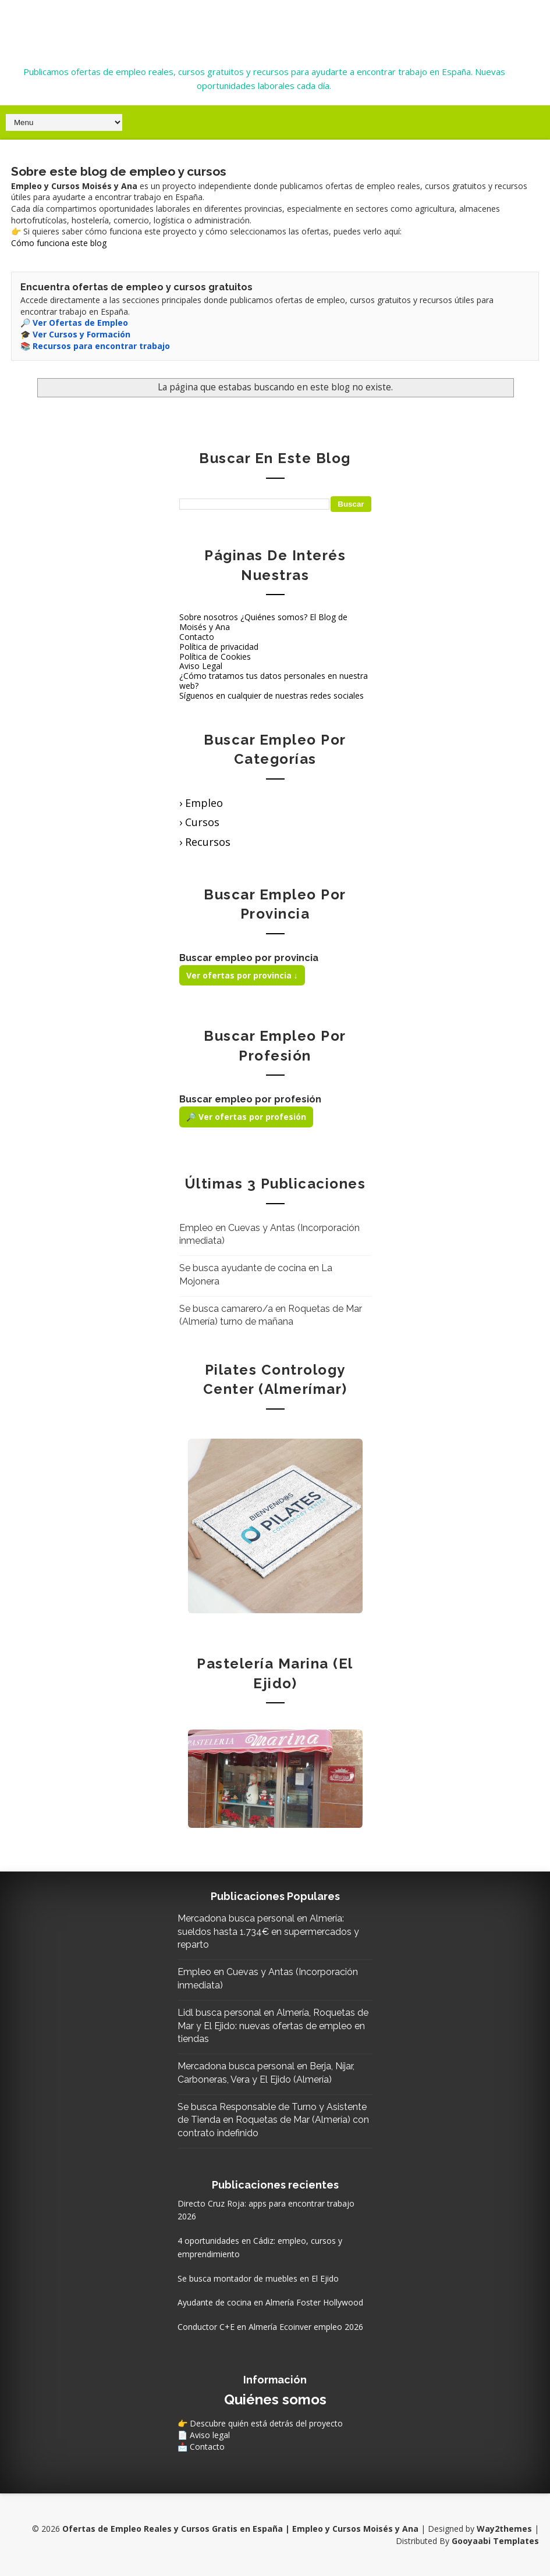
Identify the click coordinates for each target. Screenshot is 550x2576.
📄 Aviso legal (204, 2434)
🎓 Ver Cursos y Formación (75, 334)
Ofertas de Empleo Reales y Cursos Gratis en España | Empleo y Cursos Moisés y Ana (264, 24)
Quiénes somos (275, 2399)
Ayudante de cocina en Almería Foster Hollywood (270, 2302)
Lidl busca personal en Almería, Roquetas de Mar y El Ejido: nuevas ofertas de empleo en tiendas (273, 2025)
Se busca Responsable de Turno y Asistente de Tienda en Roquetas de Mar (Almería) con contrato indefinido (273, 2120)
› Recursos (204, 842)
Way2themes (504, 2528)
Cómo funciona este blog (59, 242)
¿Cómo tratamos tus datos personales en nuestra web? (273, 680)
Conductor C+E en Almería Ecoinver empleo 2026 (270, 2326)
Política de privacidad (218, 646)
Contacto (196, 636)
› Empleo (201, 803)
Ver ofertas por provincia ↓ (242, 975)
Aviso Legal (200, 665)
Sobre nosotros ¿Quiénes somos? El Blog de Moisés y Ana (263, 621)
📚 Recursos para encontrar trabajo (95, 345)
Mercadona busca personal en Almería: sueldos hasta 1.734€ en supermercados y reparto (268, 1931)
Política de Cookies (215, 656)
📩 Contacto (201, 2446)
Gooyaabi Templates (495, 2540)
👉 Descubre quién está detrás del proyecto (260, 2423)
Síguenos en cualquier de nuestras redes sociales (271, 695)
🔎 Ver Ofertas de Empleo (74, 322)
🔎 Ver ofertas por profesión (246, 1116)
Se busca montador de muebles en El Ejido (258, 2278)
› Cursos (199, 822)
